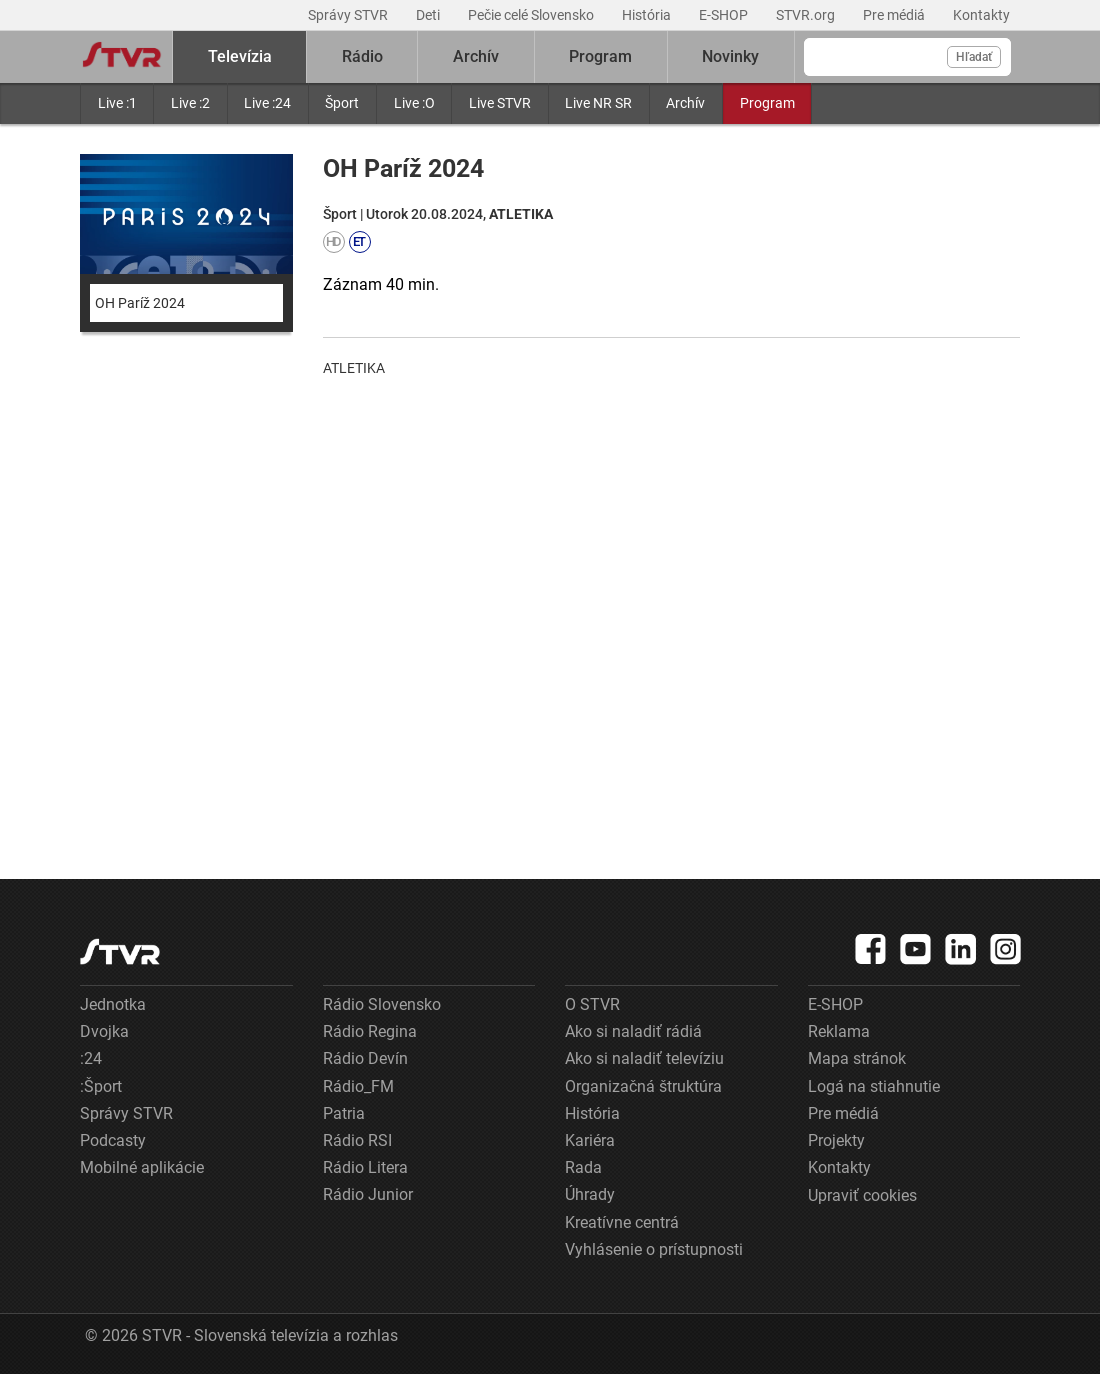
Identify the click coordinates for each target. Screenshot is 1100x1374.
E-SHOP (725, 15)
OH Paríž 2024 (140, 303)
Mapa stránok (857, 1058)
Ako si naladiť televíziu (644, 1058)
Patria (344, 1113)
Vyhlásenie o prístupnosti (654, 1249)
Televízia (240, 56)
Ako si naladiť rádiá (633, 1031)
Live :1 (117, 103)
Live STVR (500, 103)
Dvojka (104, 1031)
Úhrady (590, 1194)
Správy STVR (349, 15)
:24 (91, 1058)
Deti (429, 15)
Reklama (839, 1031)
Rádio (362, 56)
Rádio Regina (370, 1031)
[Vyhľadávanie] (907, 57)
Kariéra (590, 1140)
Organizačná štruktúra (643, 1086)
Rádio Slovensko (382, 1004)
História (648, 15)
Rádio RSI (357, 1140)
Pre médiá (895, 15)
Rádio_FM (358, 1086)
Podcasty (113, 1140)
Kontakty (981, 15)
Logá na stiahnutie (874, 1086)
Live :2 (190, 103)
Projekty (836, 1140)
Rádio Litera (365, 1167)
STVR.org (807, 15)
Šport (342, 103)
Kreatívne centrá (622, 1222)
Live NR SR (598, 103)
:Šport (101, 1086)
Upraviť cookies (862, 1195)
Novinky (730, 56)
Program (767, 103)
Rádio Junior (368, 1194)
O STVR (592, 1004)
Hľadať (974, 57)
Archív (685, 103)
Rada (583, 1167)
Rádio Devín (365, 1058)
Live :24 (267, 103)
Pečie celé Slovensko (532, 15)
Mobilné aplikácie (142, 1167)
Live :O (414, 103)
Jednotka (113, 1004)
